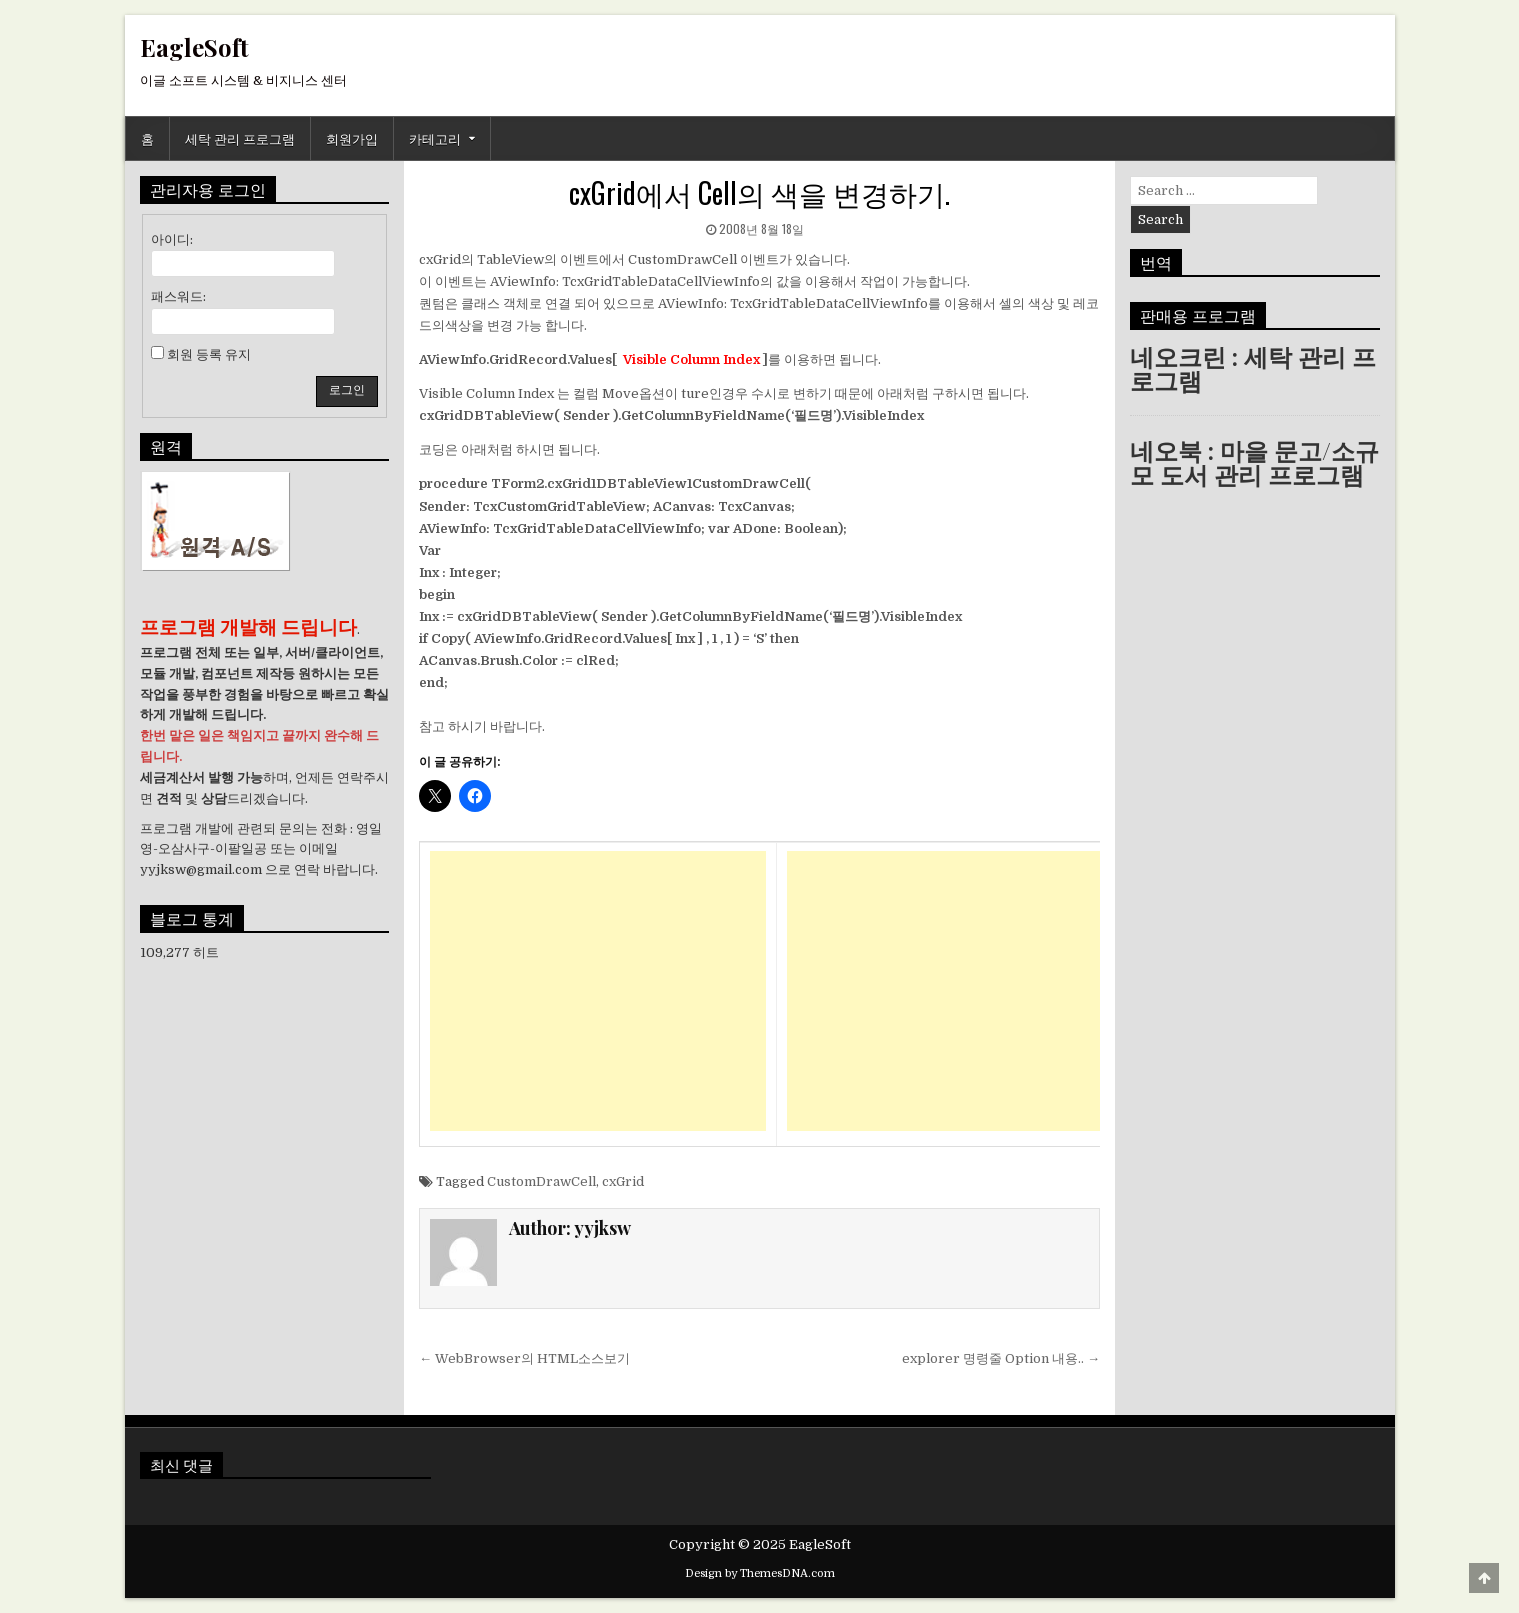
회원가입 (352, 138)
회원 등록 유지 (209, 354)
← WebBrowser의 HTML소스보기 (524, 1358)
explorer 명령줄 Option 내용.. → (1001, 1358)
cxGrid (623, 1181)
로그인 (347, 390)
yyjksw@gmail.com (201, 869)
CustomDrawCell (541, 1181)
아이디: (172, 239)
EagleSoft (194, 47)
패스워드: (178, 296)
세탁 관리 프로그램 (240, 138)
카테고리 (435, 138)
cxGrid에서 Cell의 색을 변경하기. (759, 192)
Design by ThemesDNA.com (760, 1573)
